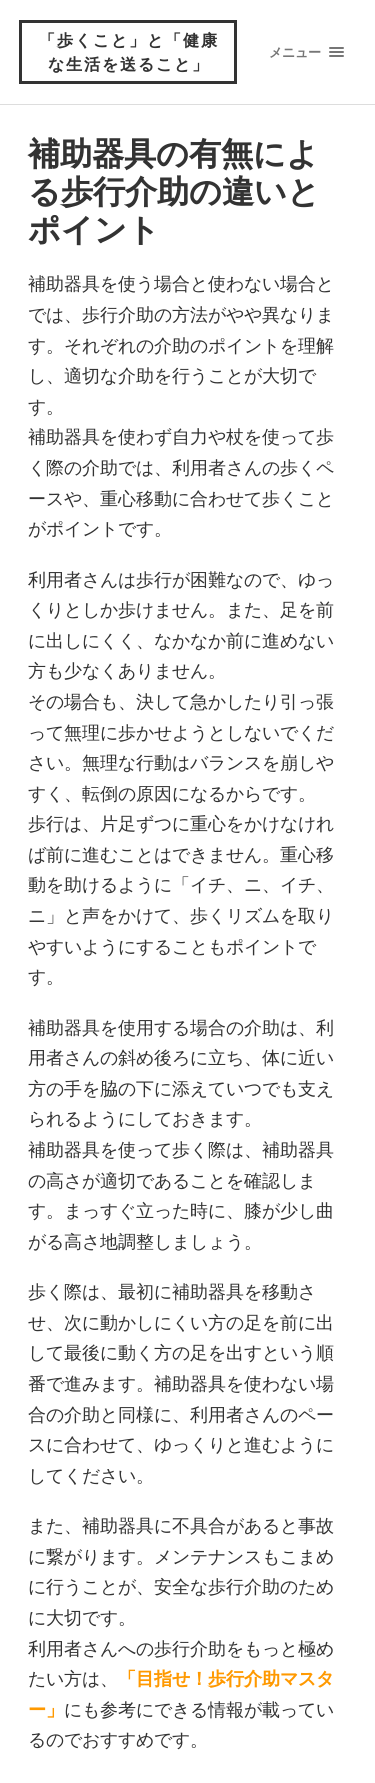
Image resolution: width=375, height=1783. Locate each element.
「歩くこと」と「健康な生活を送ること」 (129, 51)
